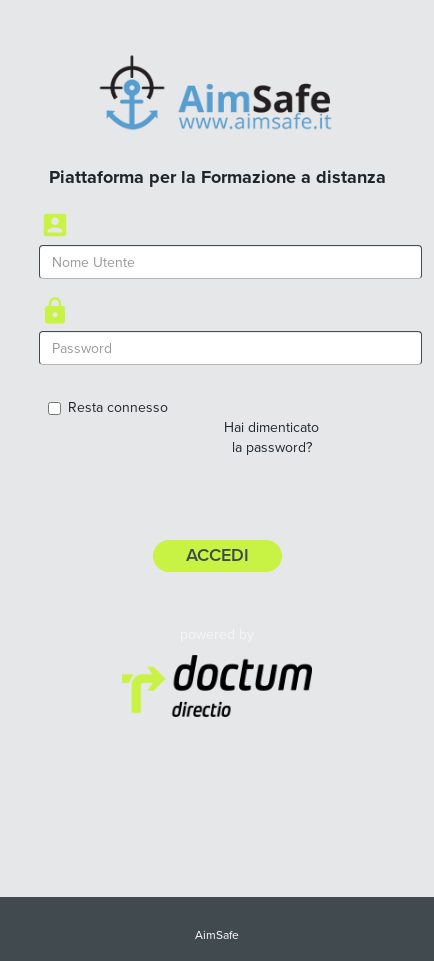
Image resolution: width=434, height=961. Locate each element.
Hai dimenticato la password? (271, 437)
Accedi (217, 555)
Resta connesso (108, 407)
